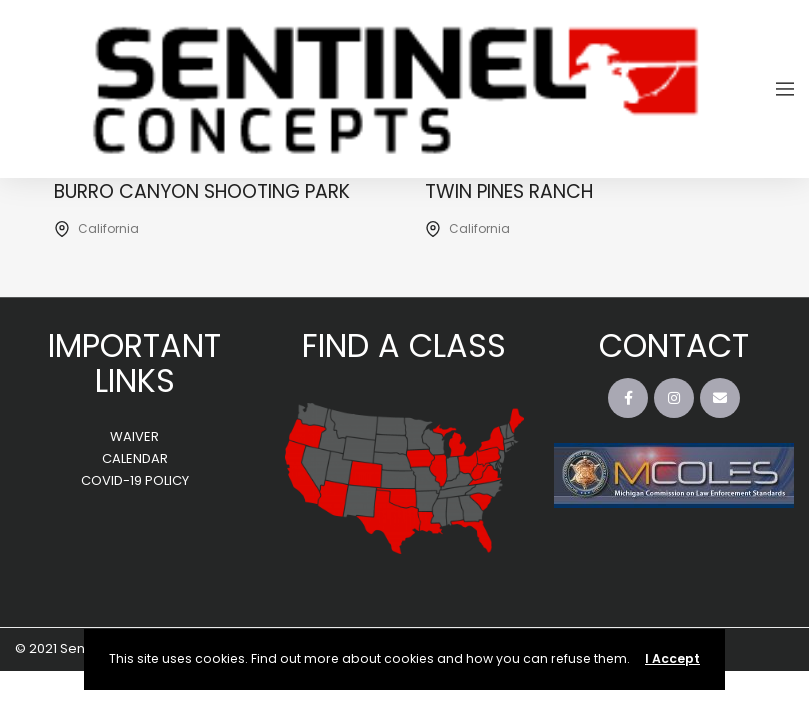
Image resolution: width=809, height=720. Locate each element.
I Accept (672, 658)
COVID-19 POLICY (135, 480)
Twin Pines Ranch (509, 191)
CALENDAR (135, 458)
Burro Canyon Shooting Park (202, 191)
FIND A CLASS (404, 345)
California (108, 228)
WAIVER (134, 436)
